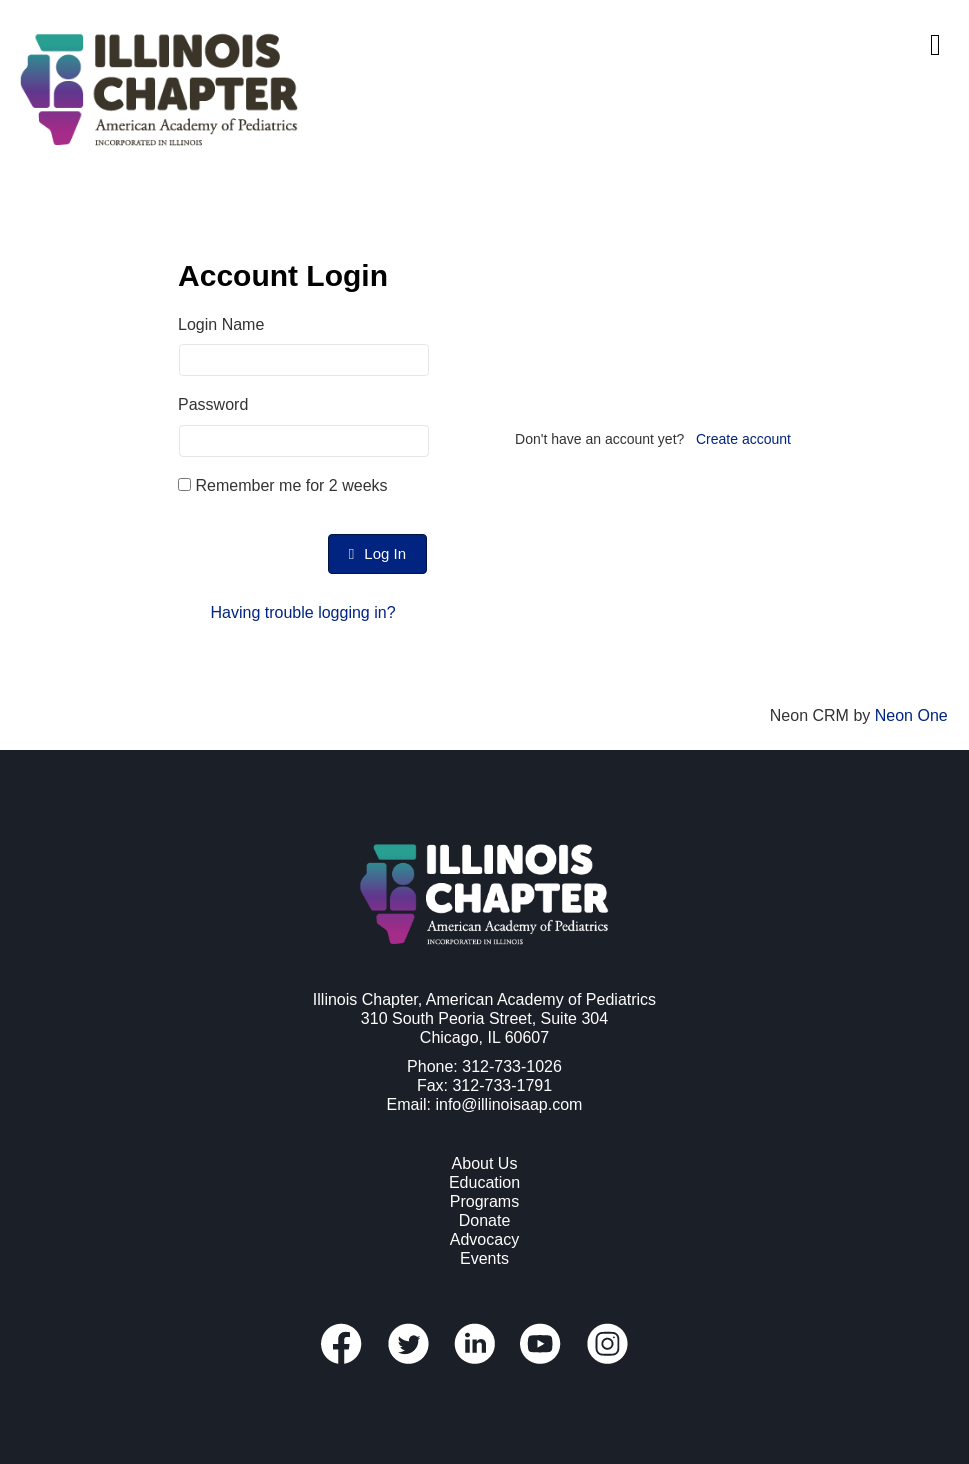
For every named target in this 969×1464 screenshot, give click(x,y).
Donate (485, 1220)
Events (484, 1258)
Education (484, 1182)
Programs (484, 1201)
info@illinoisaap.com (508, 1104)
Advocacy (484, 1239)
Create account (743, 439)
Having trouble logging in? (303, 612)
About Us (485, 1163)
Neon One (911, 715)
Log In (377, 553)
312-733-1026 (512, 1066)
